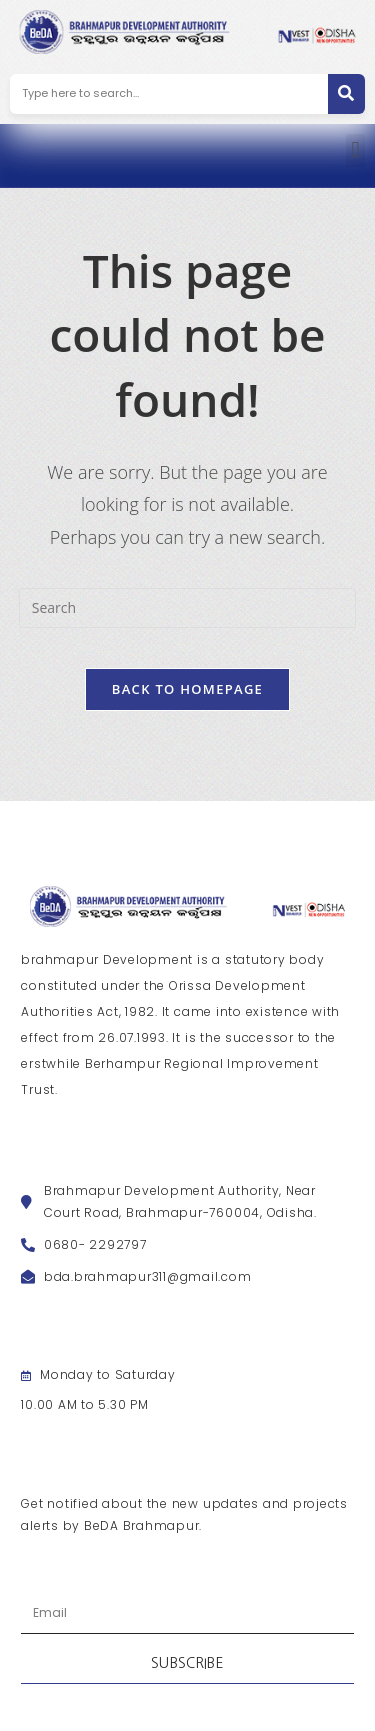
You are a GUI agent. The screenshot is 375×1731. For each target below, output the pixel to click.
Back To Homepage (187, 689)
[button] (355, 150)
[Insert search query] (188, 608)
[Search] (346, 94)
